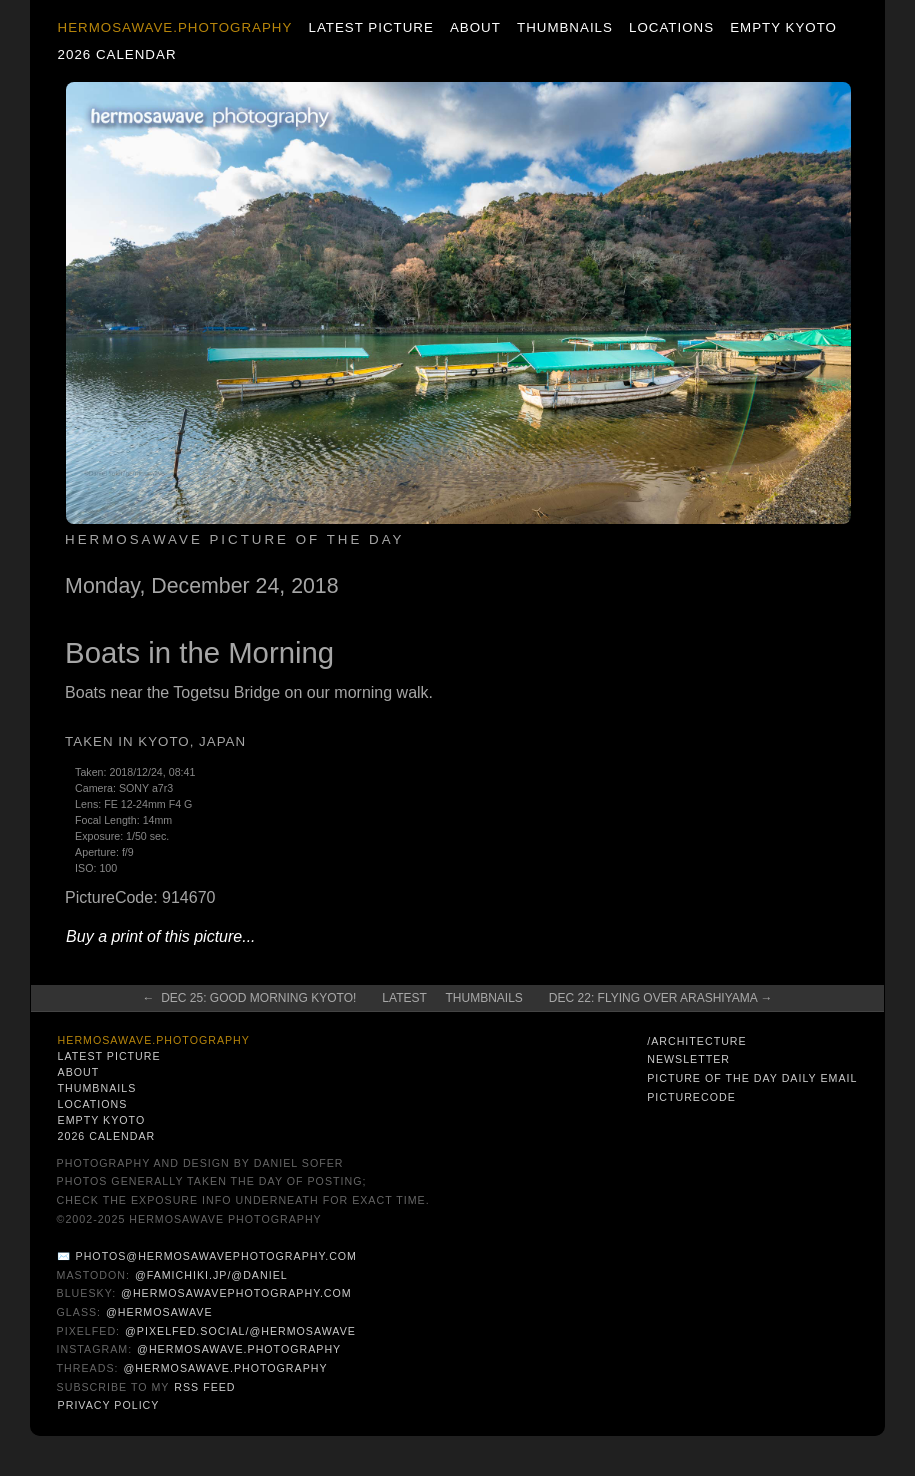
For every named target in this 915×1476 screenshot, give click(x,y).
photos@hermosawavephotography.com (216, 1256)
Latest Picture (371, 27)
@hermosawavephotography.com (236, 1293)
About (475, 27)
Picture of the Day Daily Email (752, 1078)
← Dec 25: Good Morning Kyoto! (250, 998)
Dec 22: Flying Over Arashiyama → (661, 998)
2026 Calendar (117, 54)
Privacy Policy (109, 1405)
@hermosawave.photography (239, 1349)
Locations (671, 27)
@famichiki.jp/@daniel (211, 1275)
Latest (404, 998)
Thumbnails (565, 27)
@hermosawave (159, 1312)
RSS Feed (204, 1387)
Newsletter (688, 1059)
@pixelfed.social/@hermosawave (240, 1331)
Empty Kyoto (783, 27)
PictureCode (691, 1097)
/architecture (696, 1041)
